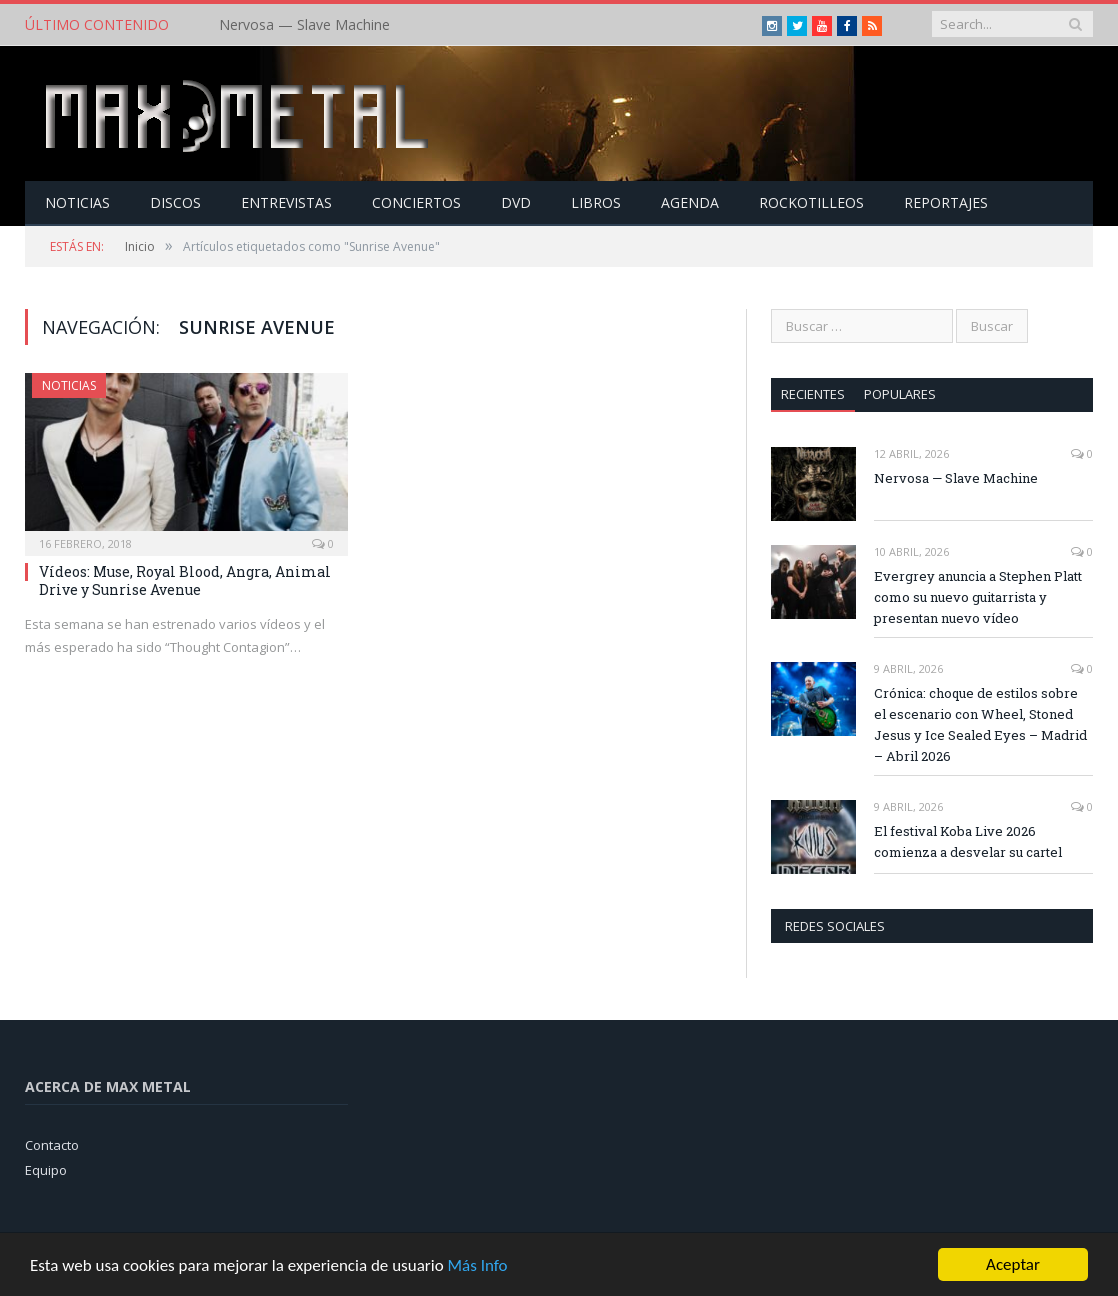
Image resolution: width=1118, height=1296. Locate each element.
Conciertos (416, 202)
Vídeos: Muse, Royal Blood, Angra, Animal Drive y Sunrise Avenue (185, 580)
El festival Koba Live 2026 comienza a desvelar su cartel (968, 841)
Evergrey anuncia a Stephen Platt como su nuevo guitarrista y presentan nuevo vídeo (978, 597)
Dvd (516, 202)
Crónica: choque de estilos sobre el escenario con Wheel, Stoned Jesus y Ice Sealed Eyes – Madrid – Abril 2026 (980, 724)
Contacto (52, 1145)
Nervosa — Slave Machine (304, 25)
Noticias (77, 202)
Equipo (46, 1170)
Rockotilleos (811, 202)
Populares (900, 394)
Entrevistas (286, 202)
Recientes (813, 394)
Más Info (477, 1266)
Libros (596, 202)
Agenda (690, 202)
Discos (175, 202)
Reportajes (946, 202)
